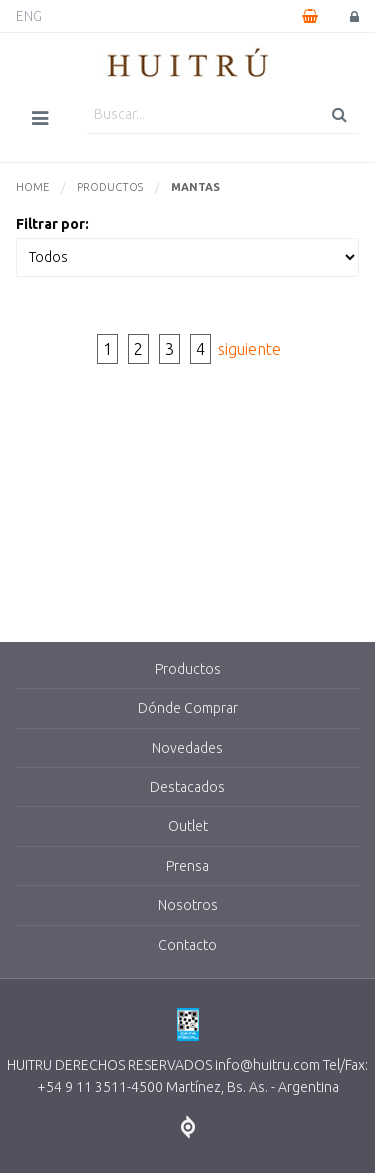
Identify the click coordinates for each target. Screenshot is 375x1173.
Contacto (187, 945)
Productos (110, 187)
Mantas (195, 187)
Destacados (187, 787)
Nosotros (188, 905)
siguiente (249, 349)
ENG (29, 16)
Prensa (187, 866)
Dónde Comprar (188, 708)
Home (32, 187)
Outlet (188, 826)
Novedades (187, 748)
